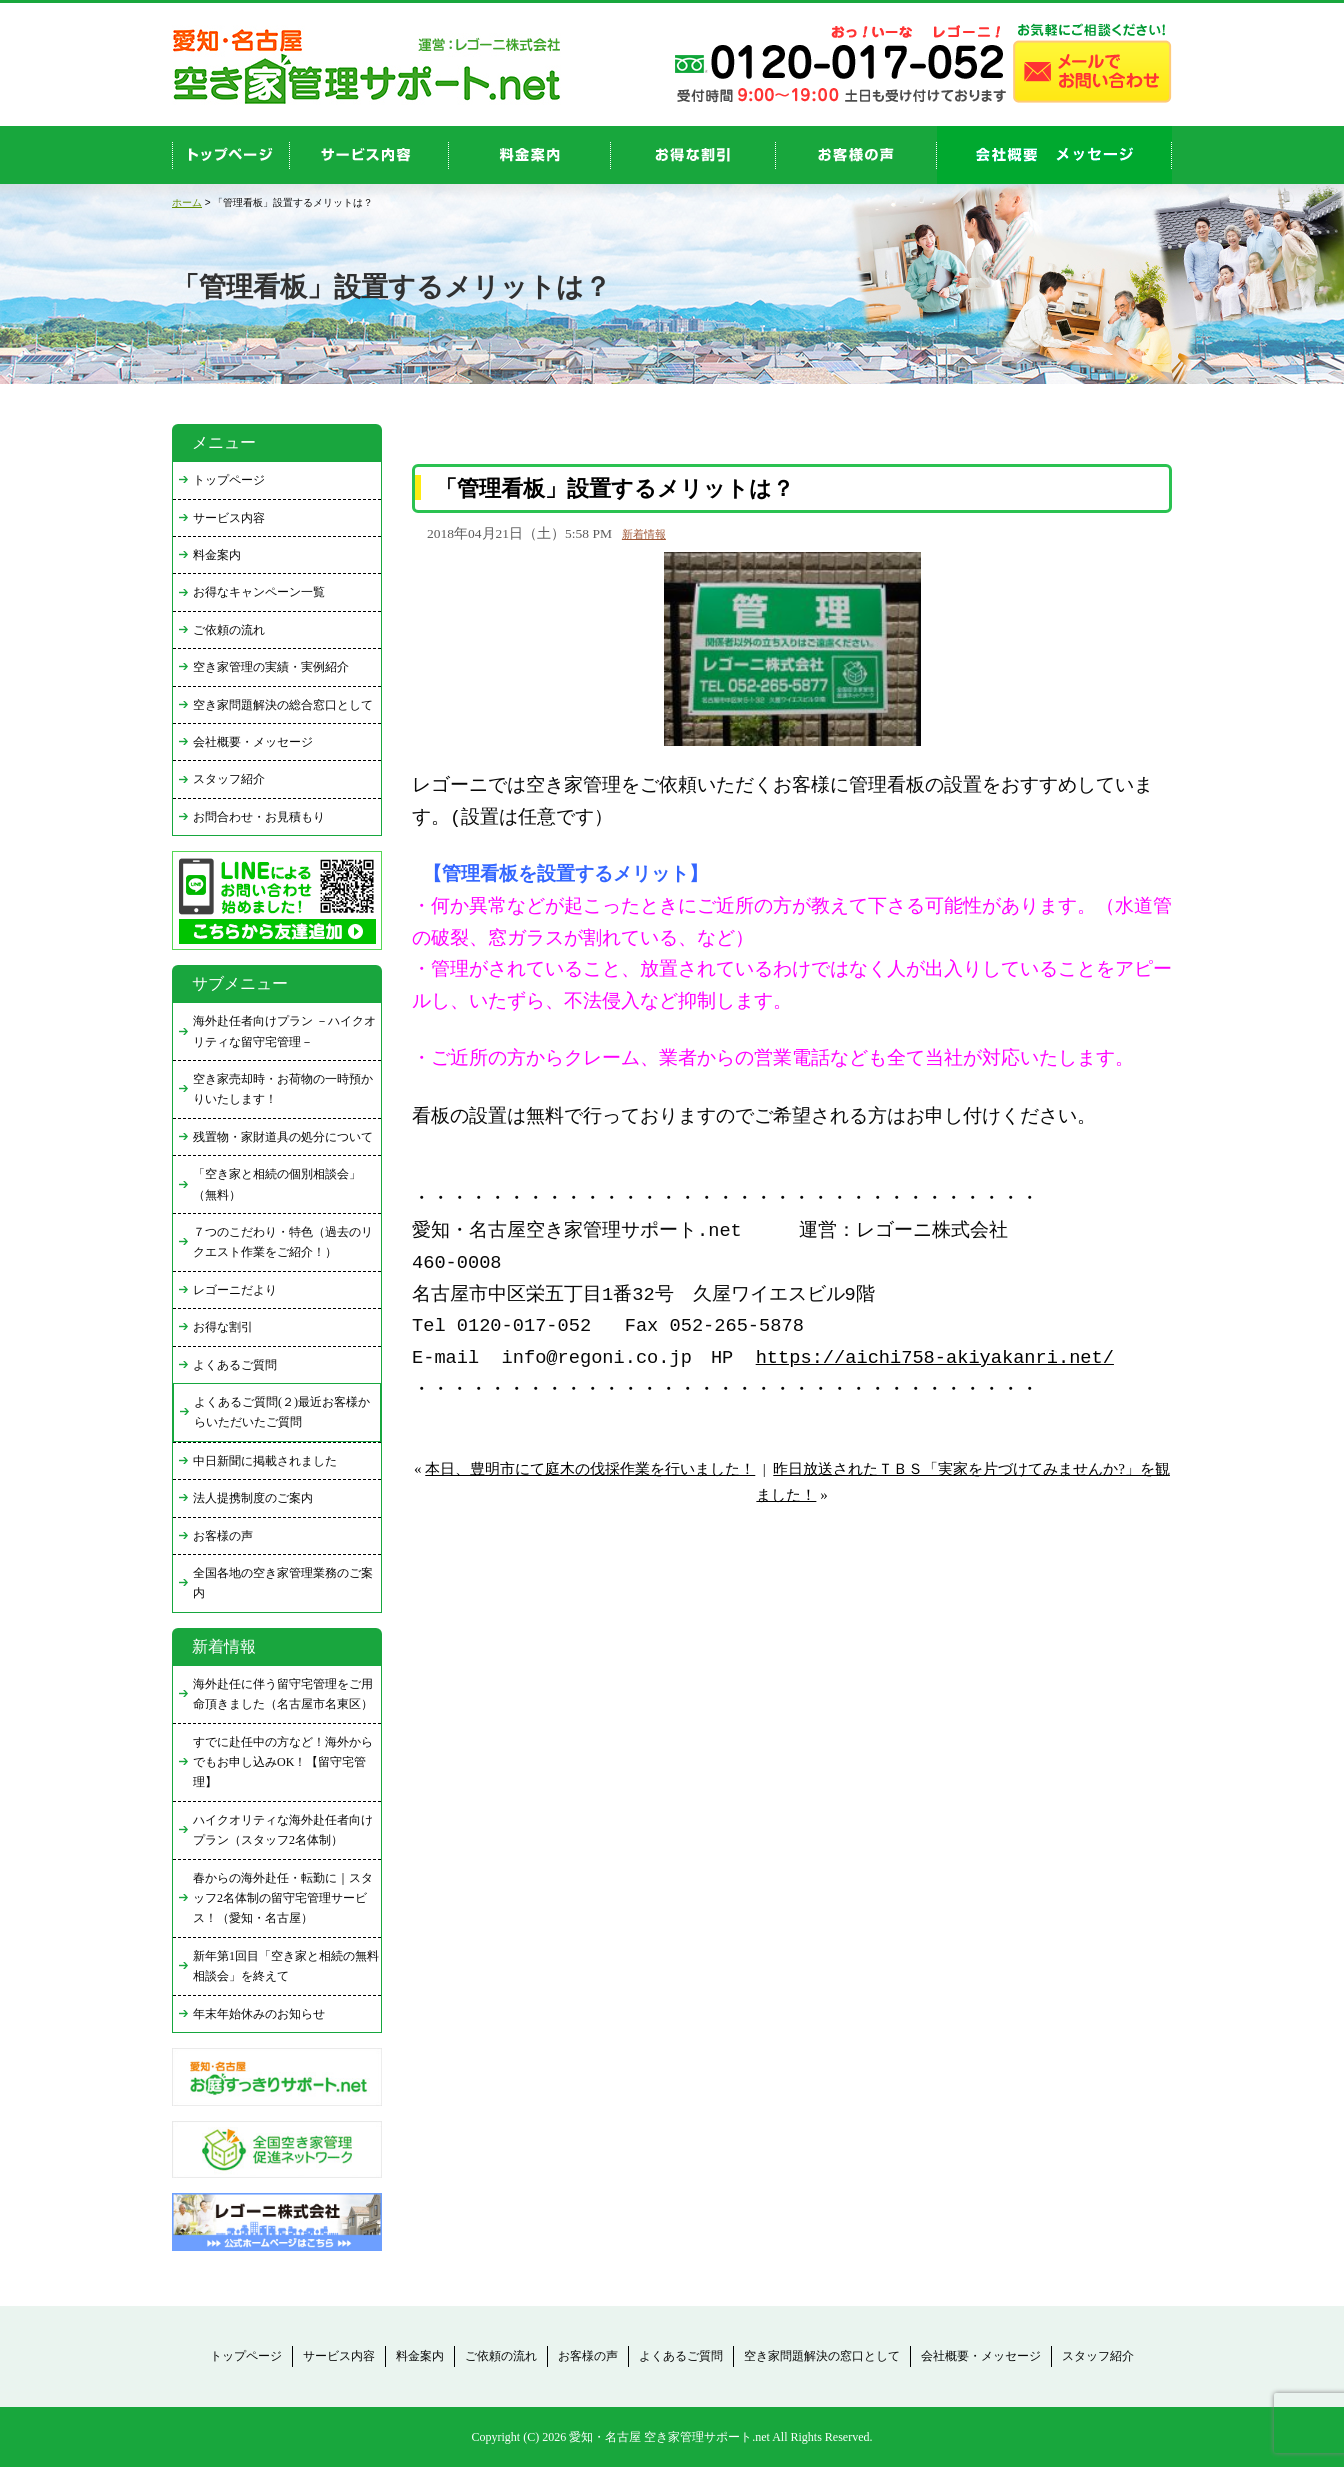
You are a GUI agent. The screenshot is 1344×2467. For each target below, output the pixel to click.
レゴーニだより (235, 1290)
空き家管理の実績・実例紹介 (271, 667)
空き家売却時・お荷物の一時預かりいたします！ (283, 1089)
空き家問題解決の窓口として (822, 2356)
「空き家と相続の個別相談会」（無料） (277, 1184)
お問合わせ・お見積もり (259, 817)
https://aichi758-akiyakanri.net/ (935, 1358)
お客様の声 (856, 155)
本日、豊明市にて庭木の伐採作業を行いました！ (590, 1469)
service (369, 155)
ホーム (187, 202)
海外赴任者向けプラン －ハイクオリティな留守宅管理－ (284, 1031)
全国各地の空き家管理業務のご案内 (283, 1583)
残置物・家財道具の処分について (283, 1137)
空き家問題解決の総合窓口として (283, 705)
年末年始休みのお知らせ (259, 2014)
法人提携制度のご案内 (253, 1498)
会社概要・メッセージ (253, 742)
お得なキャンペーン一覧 (259, 592)
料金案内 (217, 555)
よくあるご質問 (235, 1365)
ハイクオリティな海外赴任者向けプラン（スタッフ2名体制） (283, 1830)
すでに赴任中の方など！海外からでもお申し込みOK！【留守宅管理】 (283, 1762)
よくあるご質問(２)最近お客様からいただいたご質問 (282, 1412)
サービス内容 (229, 518)
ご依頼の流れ (229, 630)
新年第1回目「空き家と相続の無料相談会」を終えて (286, 1966)
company (1054, 155)
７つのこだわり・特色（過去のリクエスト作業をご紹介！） (283, 1242)
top (231, 155)
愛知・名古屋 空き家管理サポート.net (669, 2437)
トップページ (229, 480)
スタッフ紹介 (229, 779)
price (530, 155)
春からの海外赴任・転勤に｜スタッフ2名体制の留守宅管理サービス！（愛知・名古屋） (283, 1898)
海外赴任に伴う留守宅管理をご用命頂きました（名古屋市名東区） (283, 1694)
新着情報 (644, 534)
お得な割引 (223, 1327)
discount (693, 155)
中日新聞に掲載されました (265, 1461)
